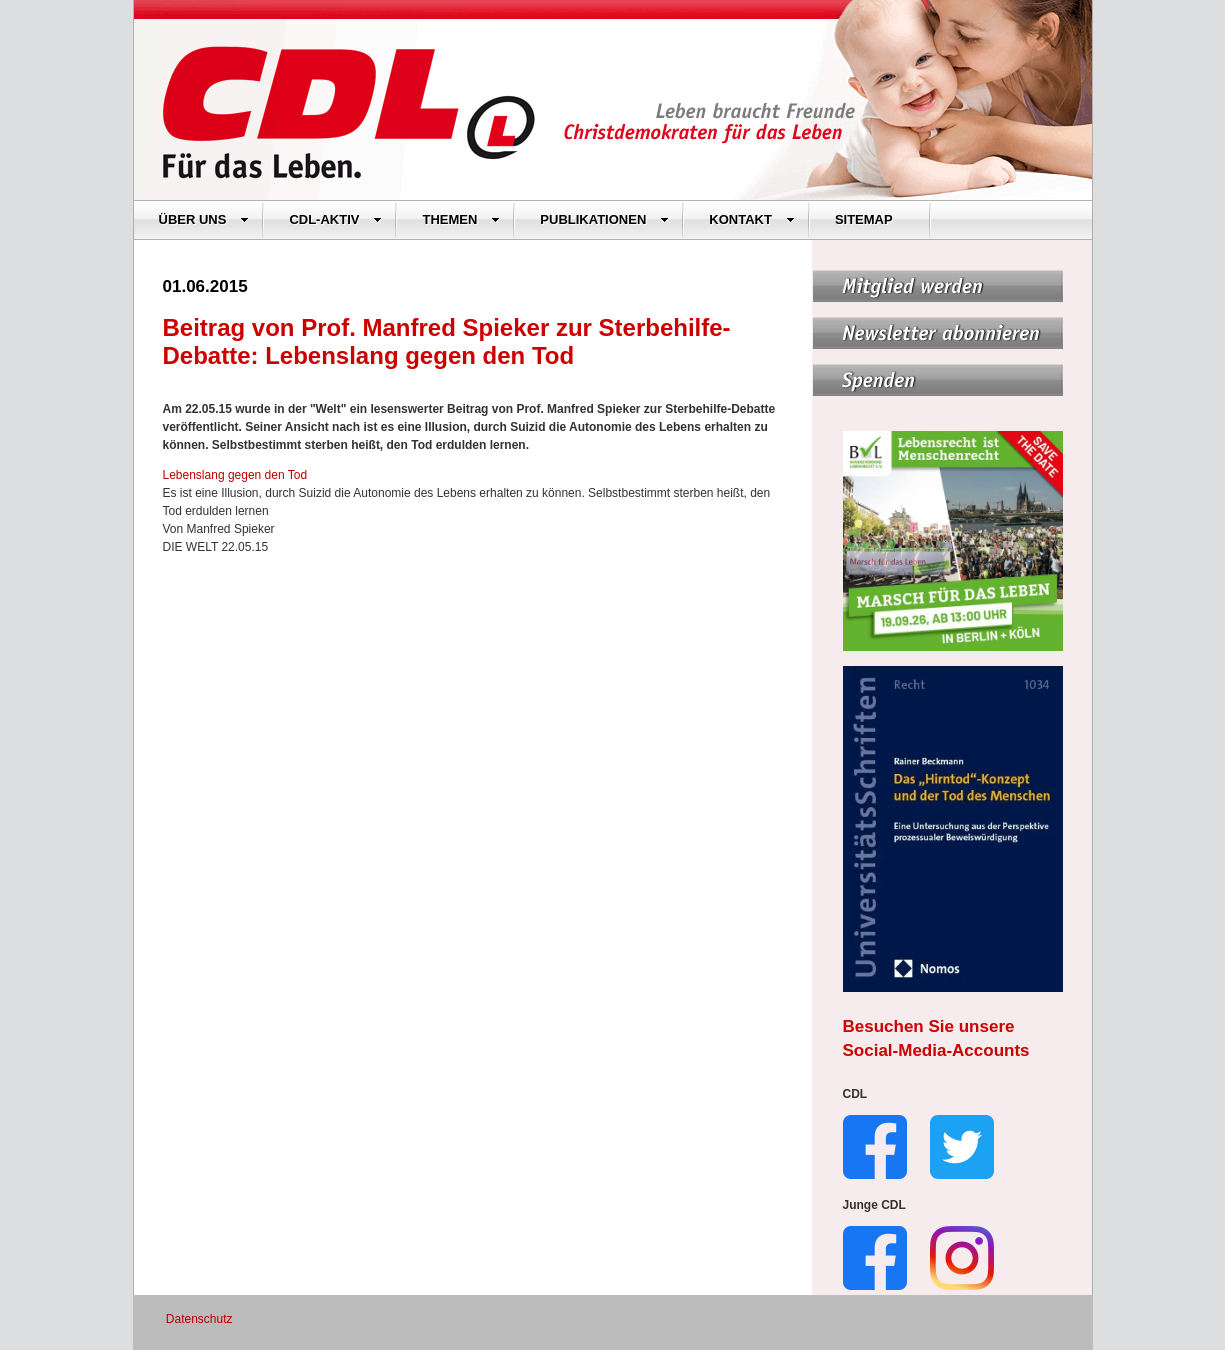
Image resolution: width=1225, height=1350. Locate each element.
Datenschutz (199, 1319)
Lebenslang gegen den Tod (235, 475)
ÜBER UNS (204, 219)
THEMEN (461, 219)
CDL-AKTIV (335, 219)
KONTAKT (752, 219)
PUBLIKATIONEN (604, 219)
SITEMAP (864, 219)
